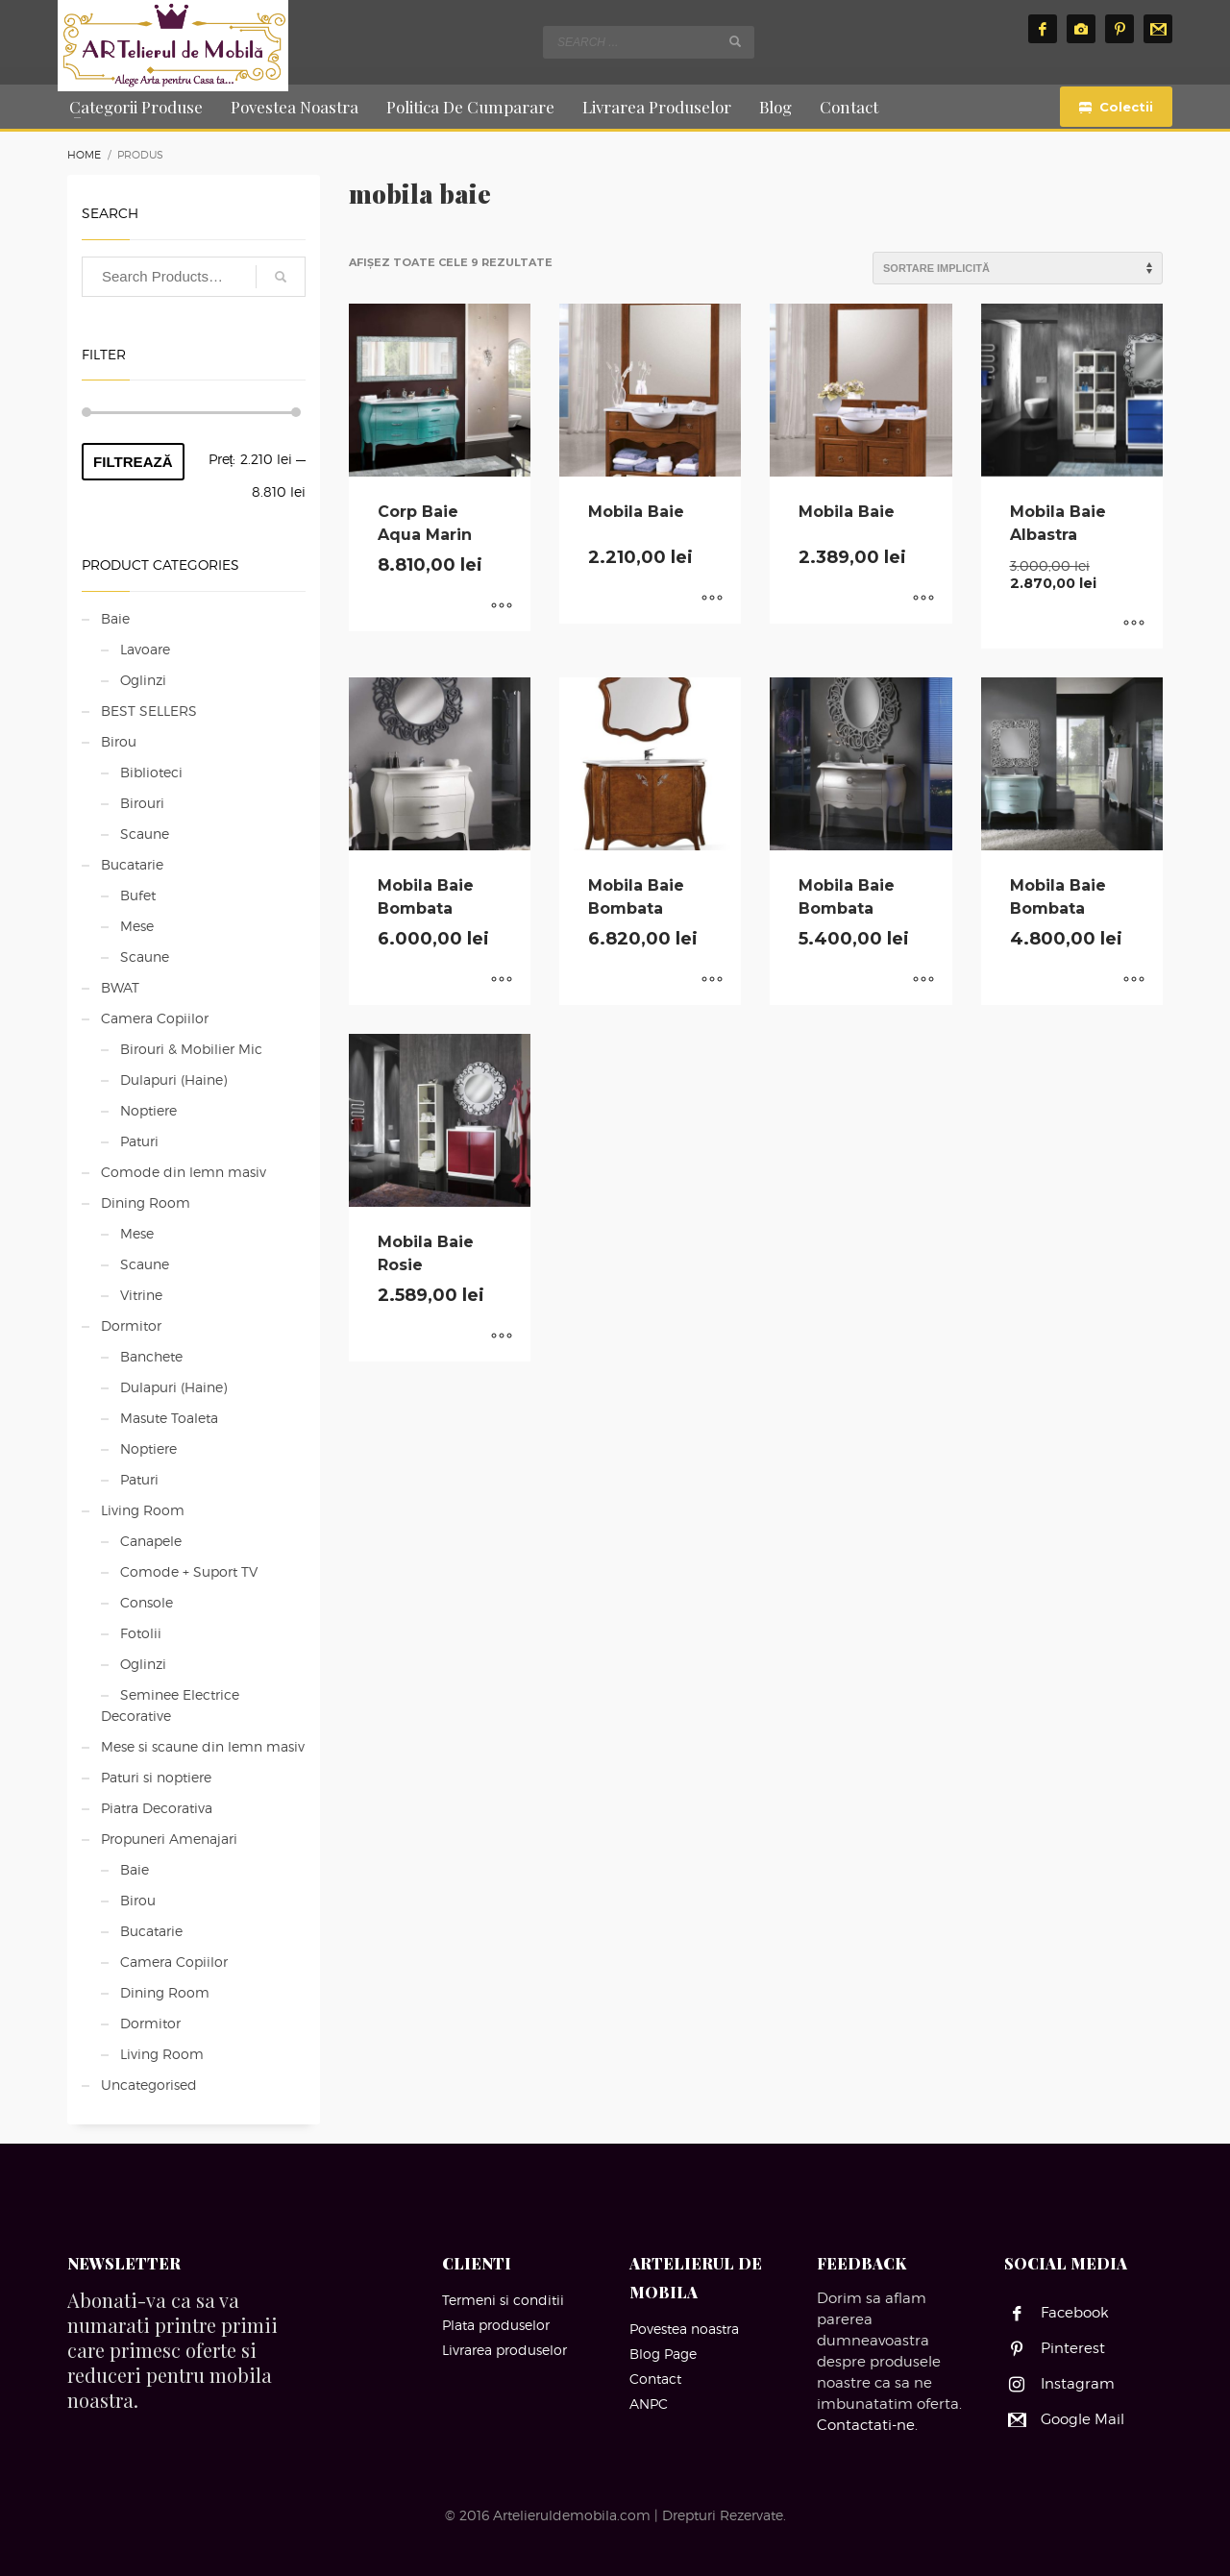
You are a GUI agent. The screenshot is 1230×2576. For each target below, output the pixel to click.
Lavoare (145, 649)
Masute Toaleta (169, 1418)
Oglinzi (143, 680)
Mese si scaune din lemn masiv (203, 1746)
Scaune (144, 833)
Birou (118, 741)
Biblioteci (151, 772)
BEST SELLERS (149, 710)
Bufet (138, 895)
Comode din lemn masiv (183, 1172)
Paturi (139, 1141)
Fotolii (140, 1633)
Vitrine (141, 1295)
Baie (115, 618)
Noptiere (148, 1110)
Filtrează (133, 462)
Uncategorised (149, 2084)
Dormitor (131, 1325)
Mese (137, 926)
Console (146, 1602)
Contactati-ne (866, 2425)
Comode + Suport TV (189, 1571)
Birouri (142, 803)
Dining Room (145, 1202)
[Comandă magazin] (1018, 268)
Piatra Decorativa (156, 1808)
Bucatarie (132, 864)
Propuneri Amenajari (169, 1838)
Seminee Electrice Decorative (170, 1705)
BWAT (120, 987)
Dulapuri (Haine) (173, 1079)
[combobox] (648, 42)
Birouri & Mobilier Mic (191, 1049)
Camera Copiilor (155, 1018)
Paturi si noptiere (156, 1777)
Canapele (151, 1541)
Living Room (142, 1510)
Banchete (151, 1356)
